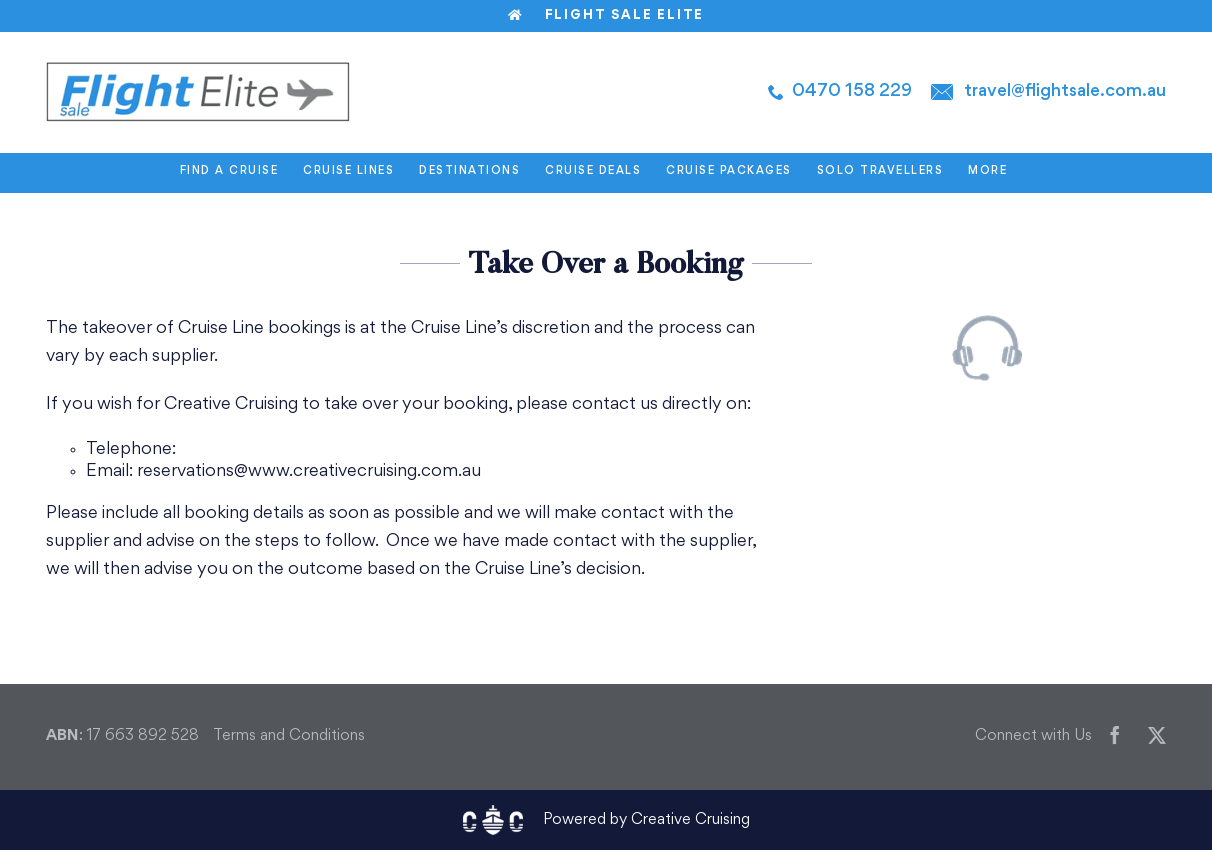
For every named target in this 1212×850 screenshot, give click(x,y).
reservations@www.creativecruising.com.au (309, 471)
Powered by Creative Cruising (646, 820)
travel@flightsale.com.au (1065, 91)
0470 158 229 (852, 91)
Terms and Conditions (289, 736)
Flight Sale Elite (606, 15)
